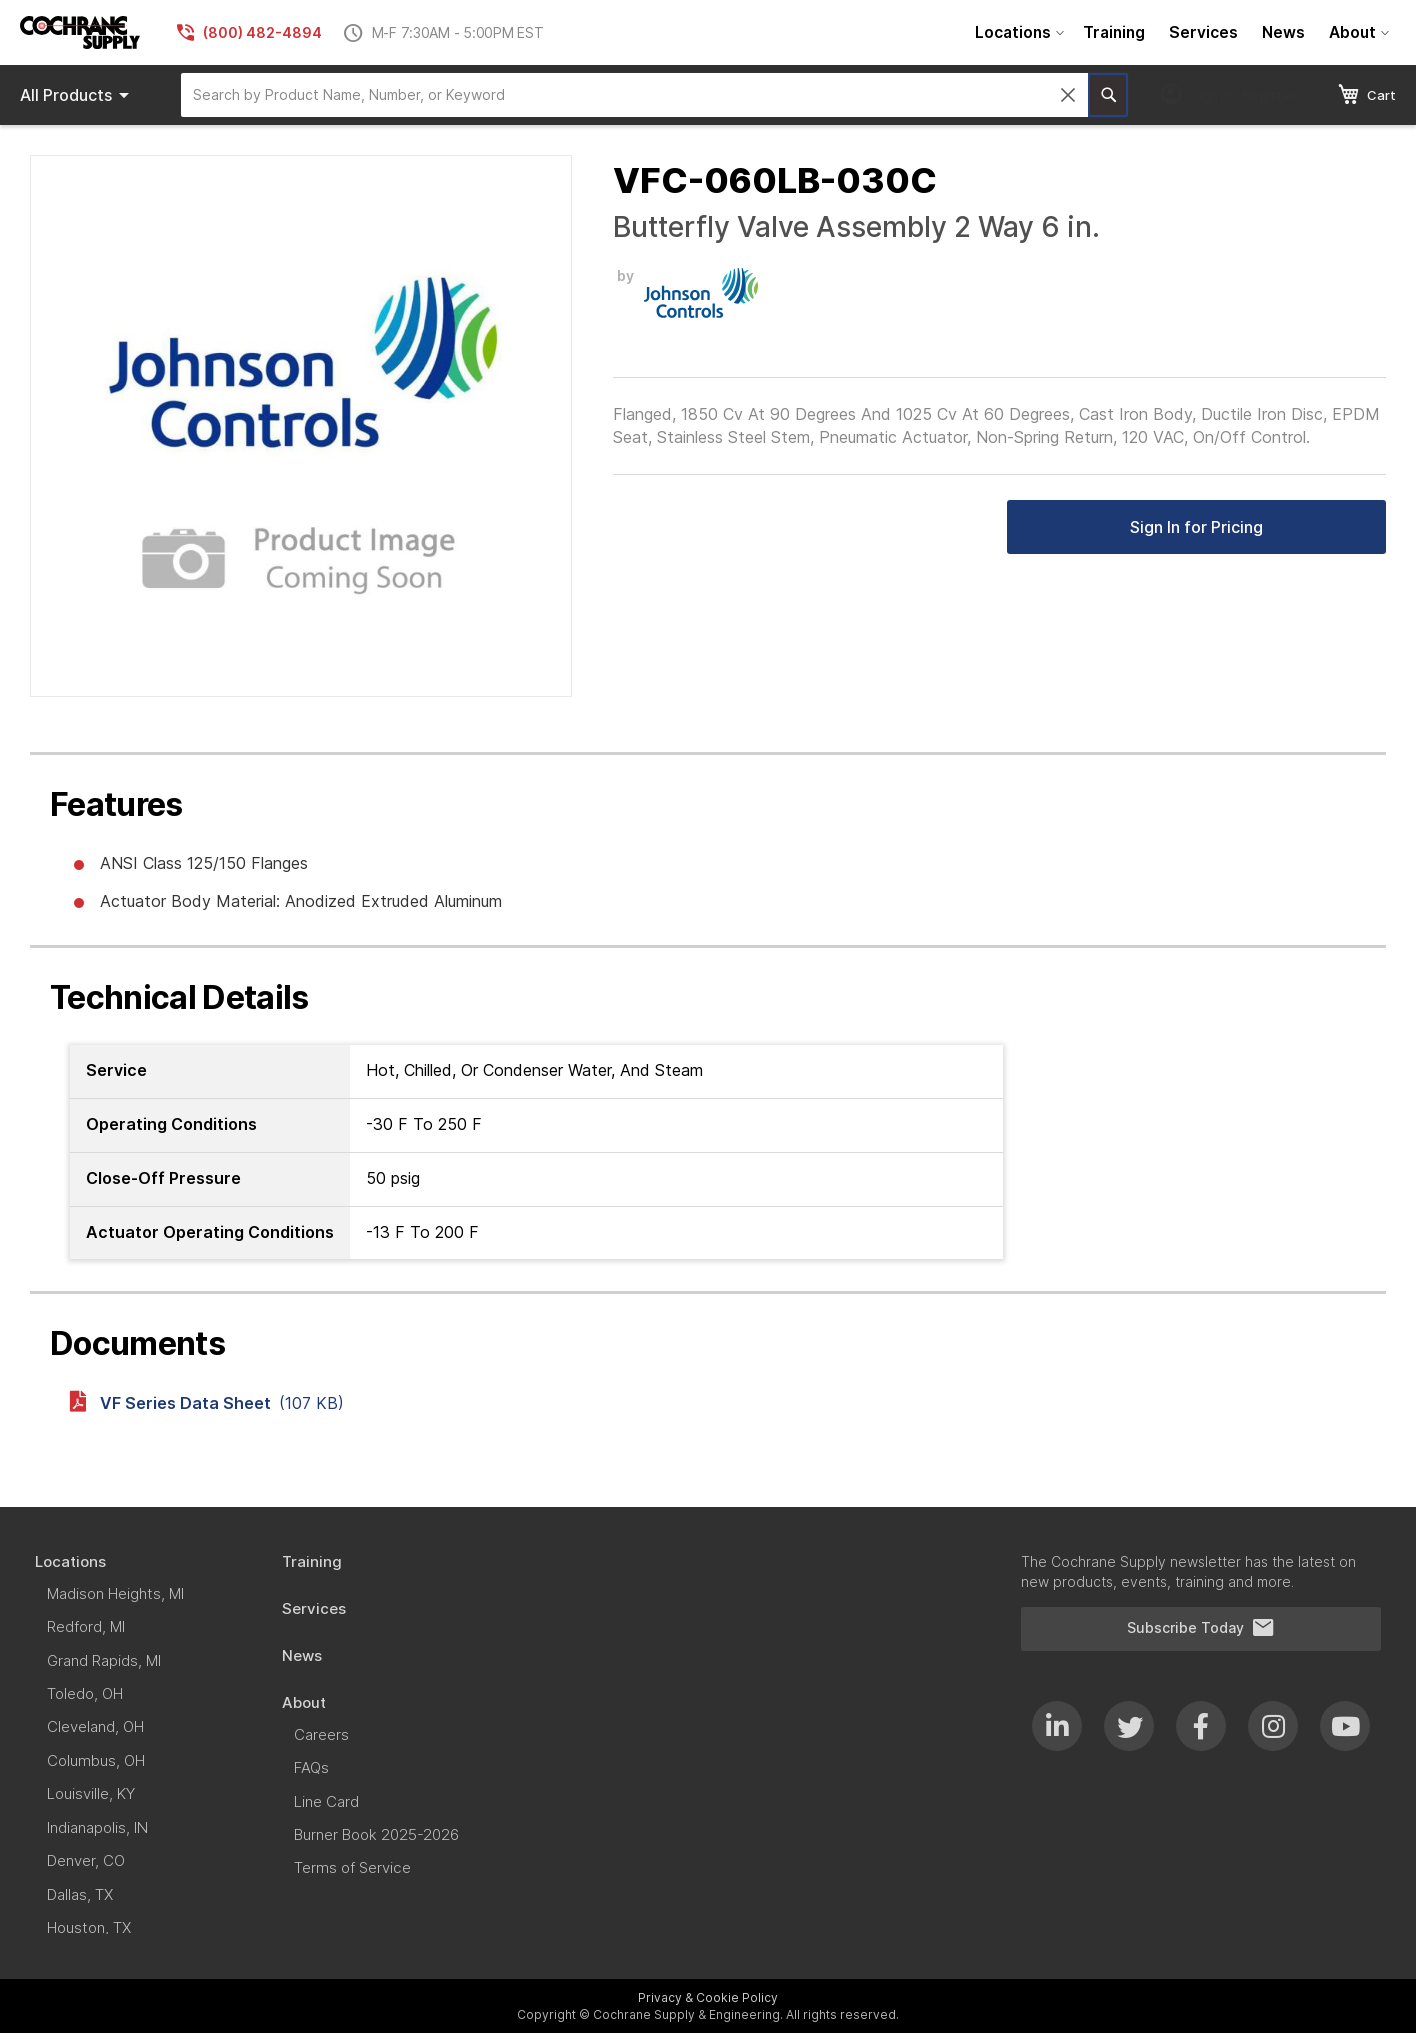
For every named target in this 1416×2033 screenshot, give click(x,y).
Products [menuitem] (78, 95)
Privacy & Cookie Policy (708, 1997)
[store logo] (80, 32)
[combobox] (634, 95)
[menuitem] (1017, 32)
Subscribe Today (1201, 1628)
